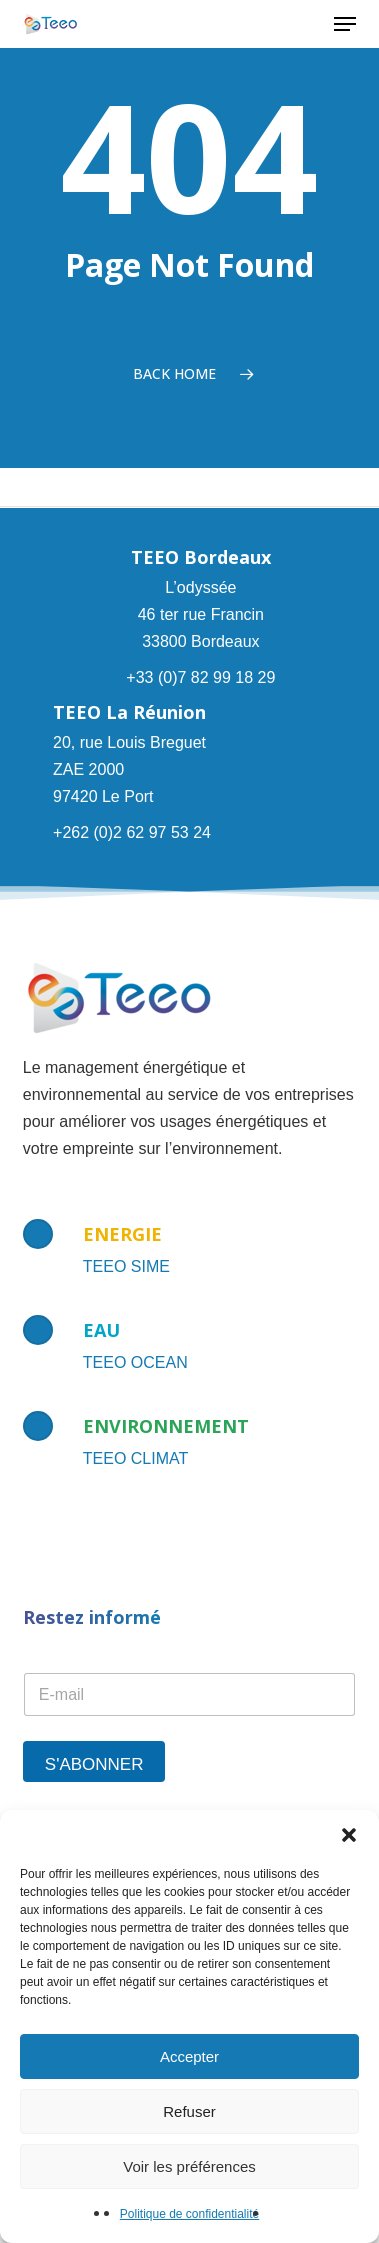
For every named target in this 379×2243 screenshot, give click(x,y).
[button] (349, 1835)
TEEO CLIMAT (136, 1458)
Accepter (189, 2056)
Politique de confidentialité (189, 2214)
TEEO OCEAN (135, 1362)
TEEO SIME (126, 1266)
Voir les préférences (189, 2166)
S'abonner (94, 1764)
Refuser (189, 2111)
